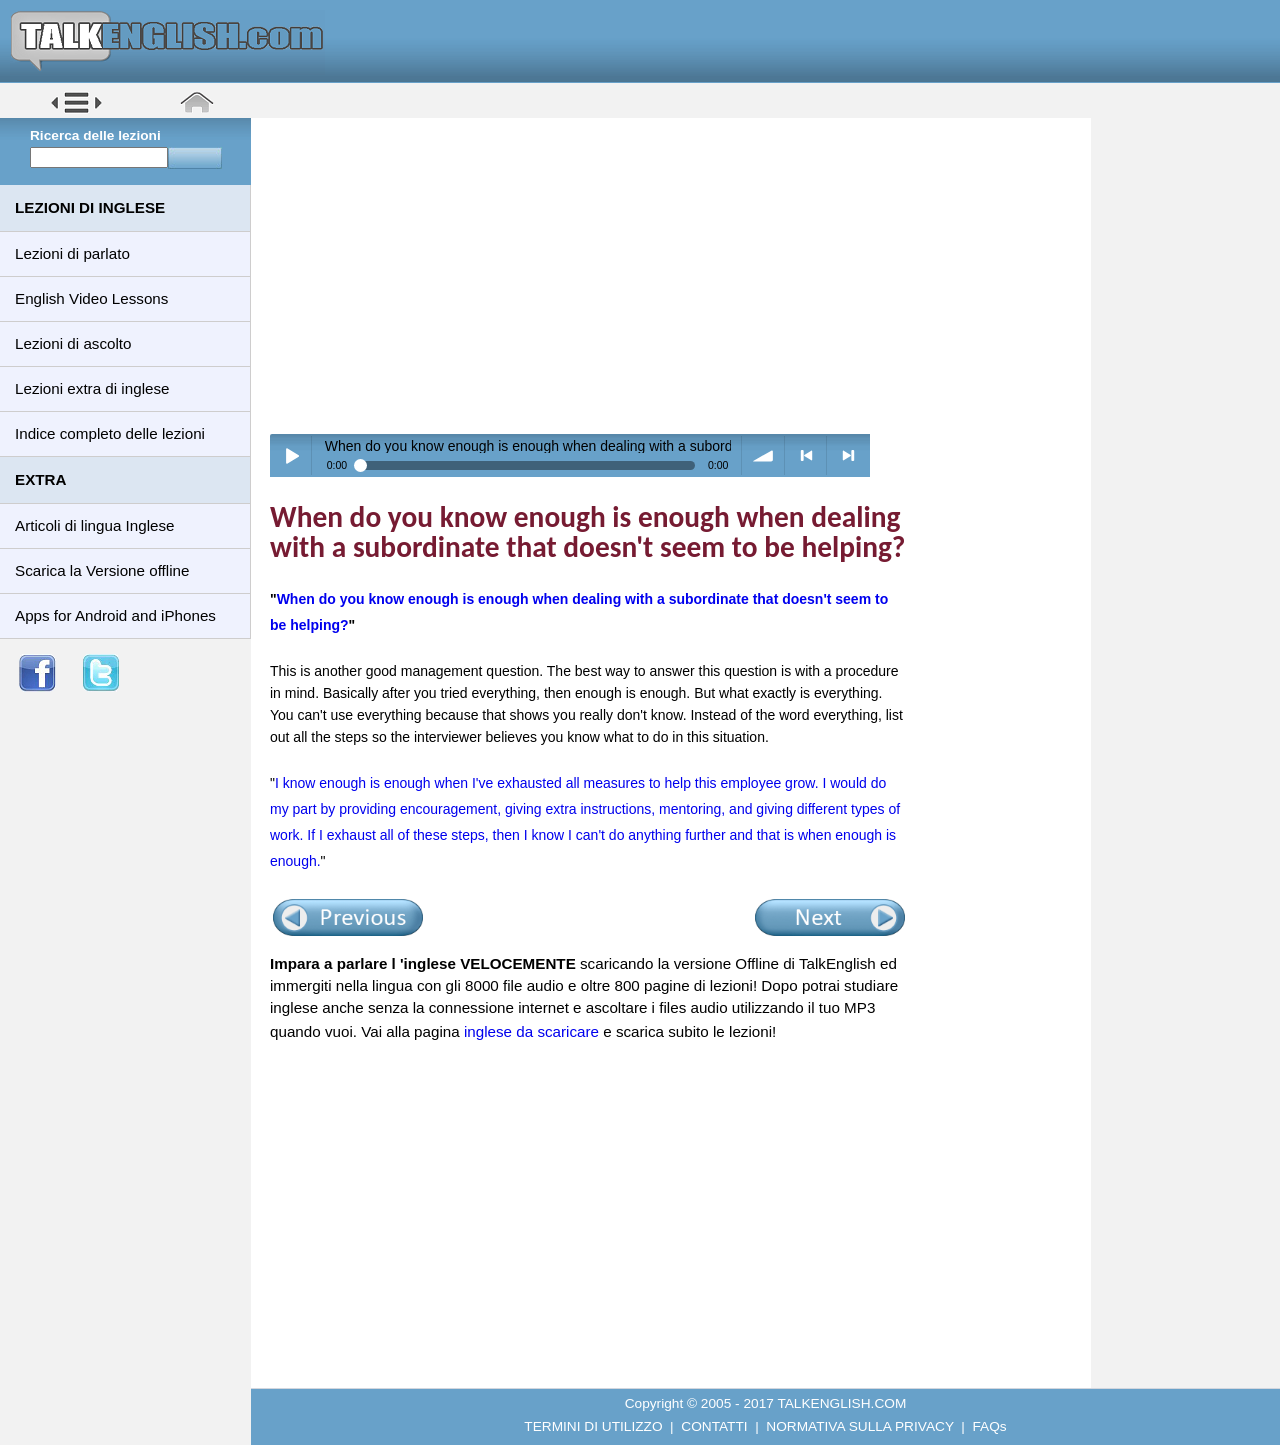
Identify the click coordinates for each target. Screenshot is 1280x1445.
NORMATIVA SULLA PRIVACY (859, 1426)
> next (848, 455)
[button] (76, 111)
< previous (806, 455)
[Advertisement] (678, 275)
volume (763, 455)
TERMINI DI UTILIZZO (593, 1426)
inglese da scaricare (531, 1031)
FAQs (990, 1426)
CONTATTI (714, 1426)
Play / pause (291, 455)
